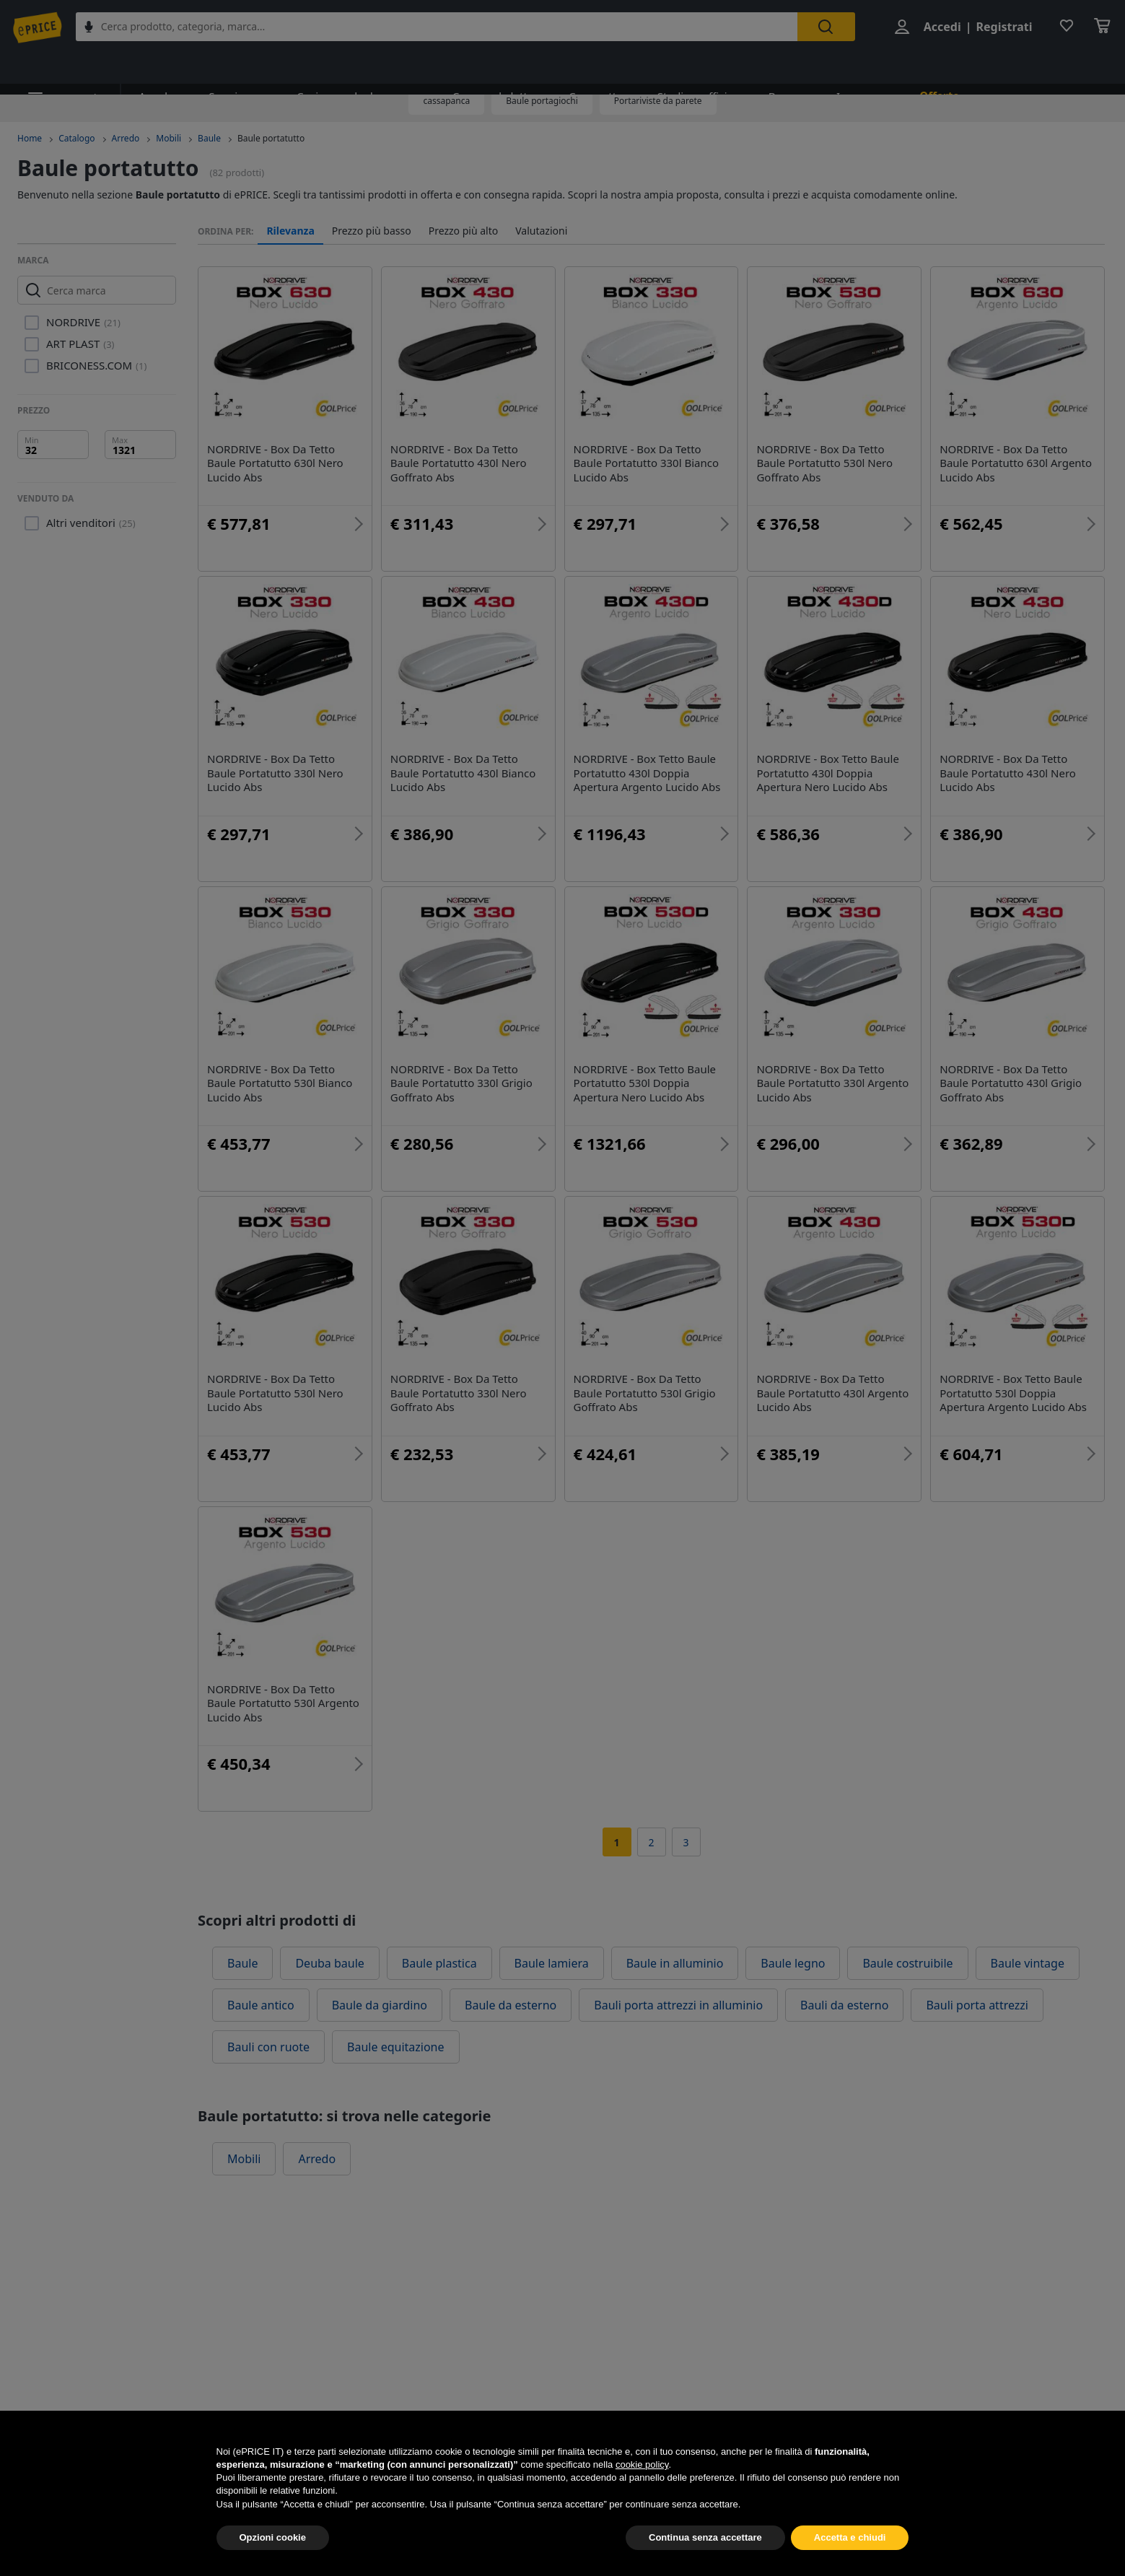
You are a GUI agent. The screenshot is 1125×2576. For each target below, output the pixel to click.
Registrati (1001, 27)
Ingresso (818, 67)
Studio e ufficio (663, 67)
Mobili (168, 138)
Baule (209, 138)
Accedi (939, 27)
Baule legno (793, 1963)
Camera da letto (471, 67)
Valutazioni (541, 230)
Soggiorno (226, 67)
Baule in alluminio (675, 1963)
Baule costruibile (907, 1963)
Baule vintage (1027, 1963)
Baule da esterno (510, 2005)
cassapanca (446, 101)
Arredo (151, 67)
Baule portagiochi (542, 101)
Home (29, 138)
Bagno (747, 67)
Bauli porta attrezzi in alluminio (678, 2005)
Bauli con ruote (268, 2047)
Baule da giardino (379, 2005)
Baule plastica (439, 1963)
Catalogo (76, 138)
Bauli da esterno (844, 2005)
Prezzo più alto (464, 230)
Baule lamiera (552, 1963)
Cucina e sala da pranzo (342, 67)
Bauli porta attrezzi (977, 2005)
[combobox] (446, 27)
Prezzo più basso (371, 230)
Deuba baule (329, 1963)
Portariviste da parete (658, 101)
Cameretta (567, 67)
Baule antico (260, 2005)
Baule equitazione (395, 2047)
